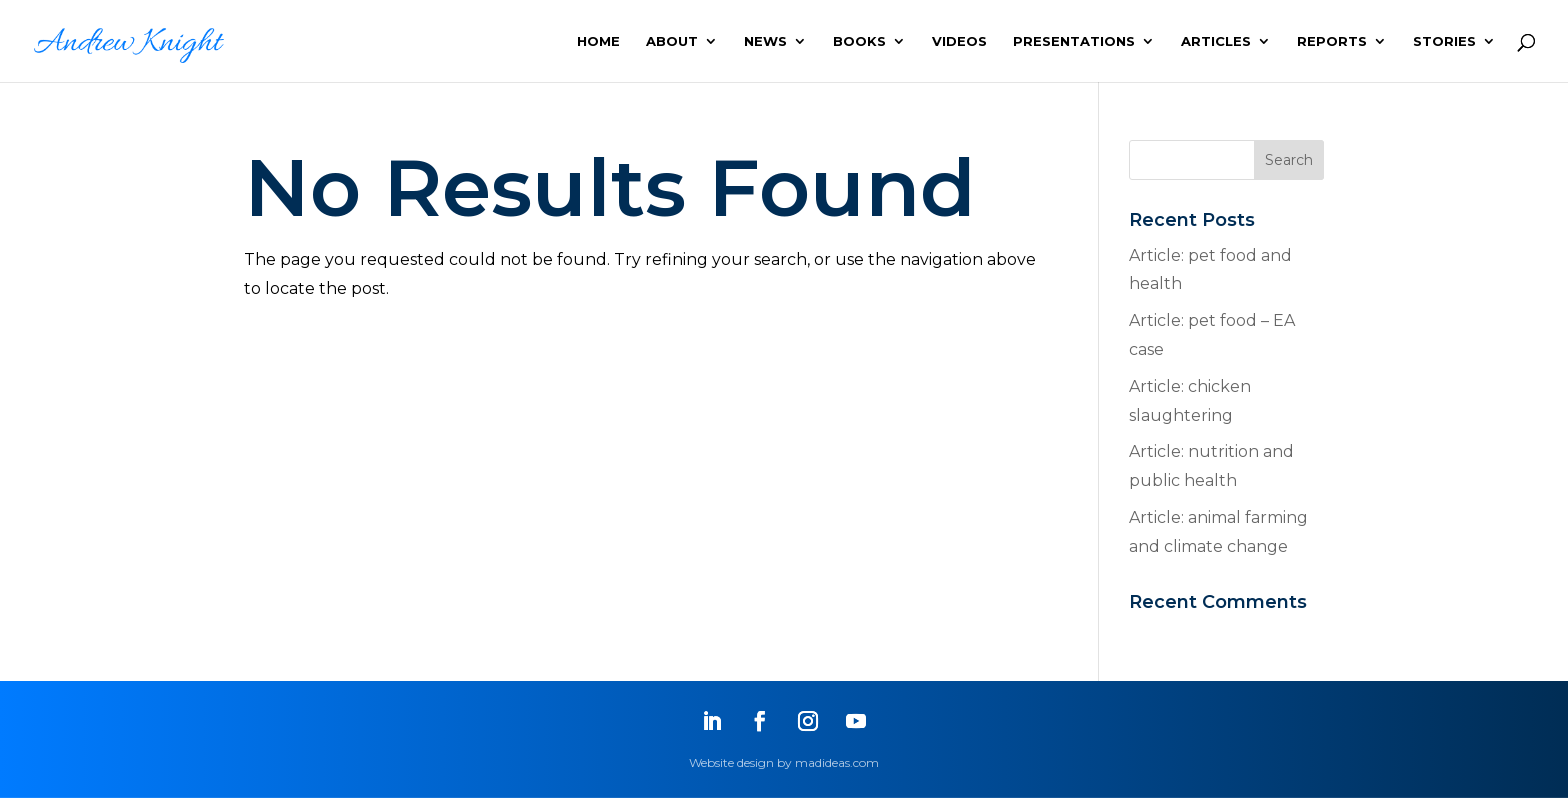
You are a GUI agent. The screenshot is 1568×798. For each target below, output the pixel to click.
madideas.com (837, 762)
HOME (598, 41)
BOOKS (859, 41)
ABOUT (672, 41)
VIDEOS (959, 41)
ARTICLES (1216, 41)
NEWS (765, 41)
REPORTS (1332, 41)
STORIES (1444, 41)
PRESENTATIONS (1074, 41)
